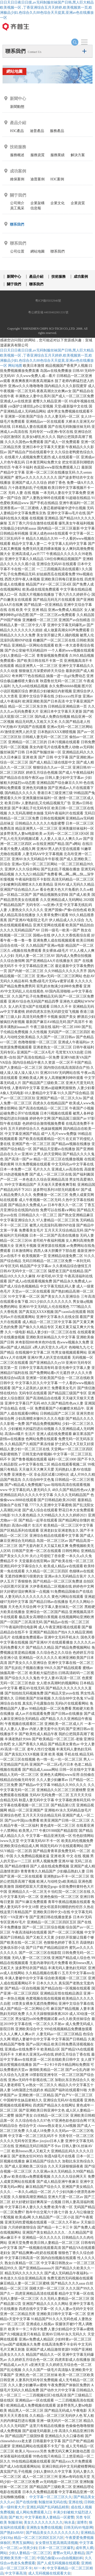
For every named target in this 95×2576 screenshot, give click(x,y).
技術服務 (58, 277)
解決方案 (78, 155)
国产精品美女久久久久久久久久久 (52, 2533)
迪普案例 (38, 179)
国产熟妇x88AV (12, 2533)
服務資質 (38, 155)
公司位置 (17, 251)
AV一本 (39, 2568)
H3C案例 (57, 179)
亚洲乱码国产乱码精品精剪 (47, 2507)
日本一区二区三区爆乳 (56, 2548)
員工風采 (17, 208)
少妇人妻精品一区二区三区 (30, 2553)
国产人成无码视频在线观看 (58, 2563)
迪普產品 (37, 131)
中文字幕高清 (15, 2573)
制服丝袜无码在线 (53, 2502)
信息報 (35, 208)
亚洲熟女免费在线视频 (44, 2527)
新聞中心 (14, 277)
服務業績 (58, 155)
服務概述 (17, 155)
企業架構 (38, 203)
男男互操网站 (22, 2543)
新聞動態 (17, 107)
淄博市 (82, 2522)
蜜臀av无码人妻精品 (69, 2553)
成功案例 (81, 277)
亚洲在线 (75, 2502)
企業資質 (78, 203)
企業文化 (58, 203)
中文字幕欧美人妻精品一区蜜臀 (49, 2517)
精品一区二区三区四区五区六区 (39, 2538)
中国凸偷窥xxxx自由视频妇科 (60, 2558)
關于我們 (14, 284)
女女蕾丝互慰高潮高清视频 (56, 2543)
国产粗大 (16, 2517)
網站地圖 (38, 251)
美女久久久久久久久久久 (43, 2522)
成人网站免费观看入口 (33, 2512)
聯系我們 (17, 224)
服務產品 (57, 131)
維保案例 (17, 179)
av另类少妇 (28, 2548)
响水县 (69, 2522)
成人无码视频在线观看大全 (49, 2573)
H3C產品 (17, 131)
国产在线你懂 (26, 2502)
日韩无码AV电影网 (78, 2527)
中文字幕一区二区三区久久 (50, 2497)
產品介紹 (36, 277)
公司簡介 (17, 203)
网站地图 (15, 366)
